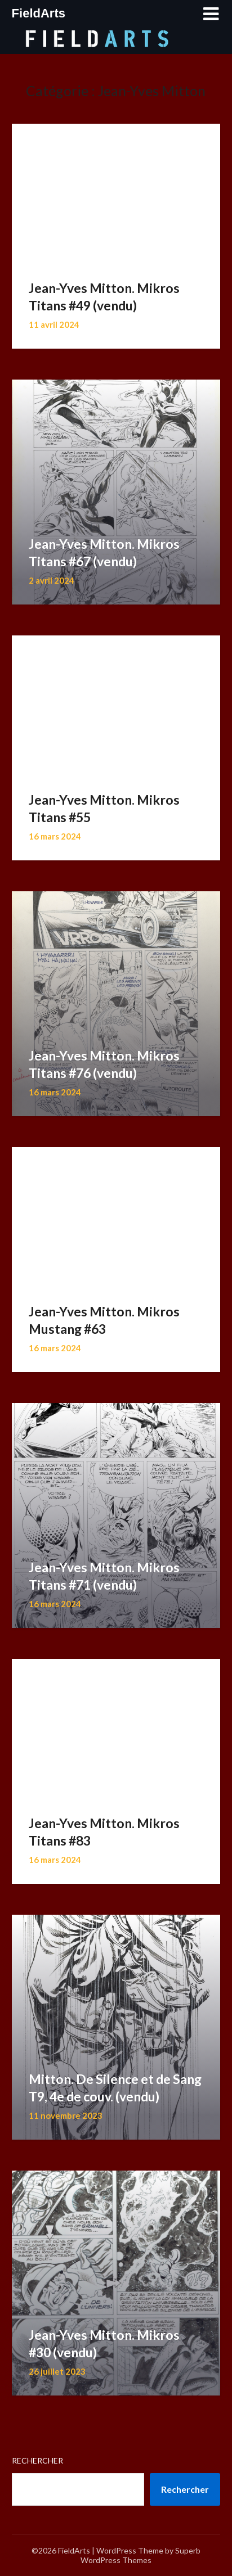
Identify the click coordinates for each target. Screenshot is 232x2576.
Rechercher (37, 2460)
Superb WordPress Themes (140, 2555)
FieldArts (38, 13)
